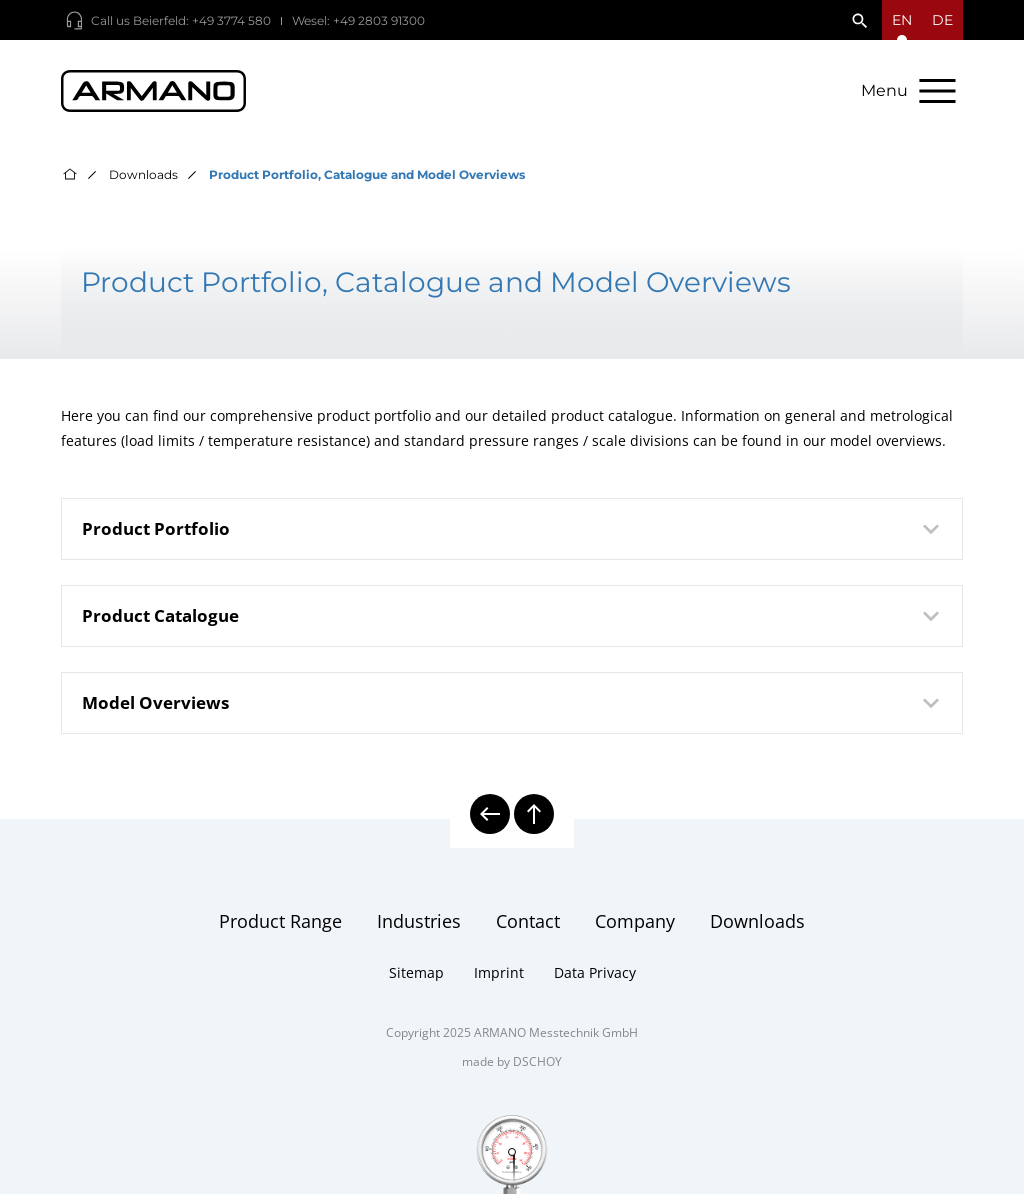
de (942, 20)
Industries (419, 921)
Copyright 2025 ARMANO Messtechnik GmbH (512, 1032)
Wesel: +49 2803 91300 (358, 20)
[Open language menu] (902, 20)
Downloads (143, 174)
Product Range (280, 921)
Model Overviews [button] (514, 703)
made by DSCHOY (512, 1061)
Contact (528, 921)
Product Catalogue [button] (514, 616)
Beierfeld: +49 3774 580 (202, 20)
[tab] (511, 529)
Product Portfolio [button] (514, 529)
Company (635, 921)
